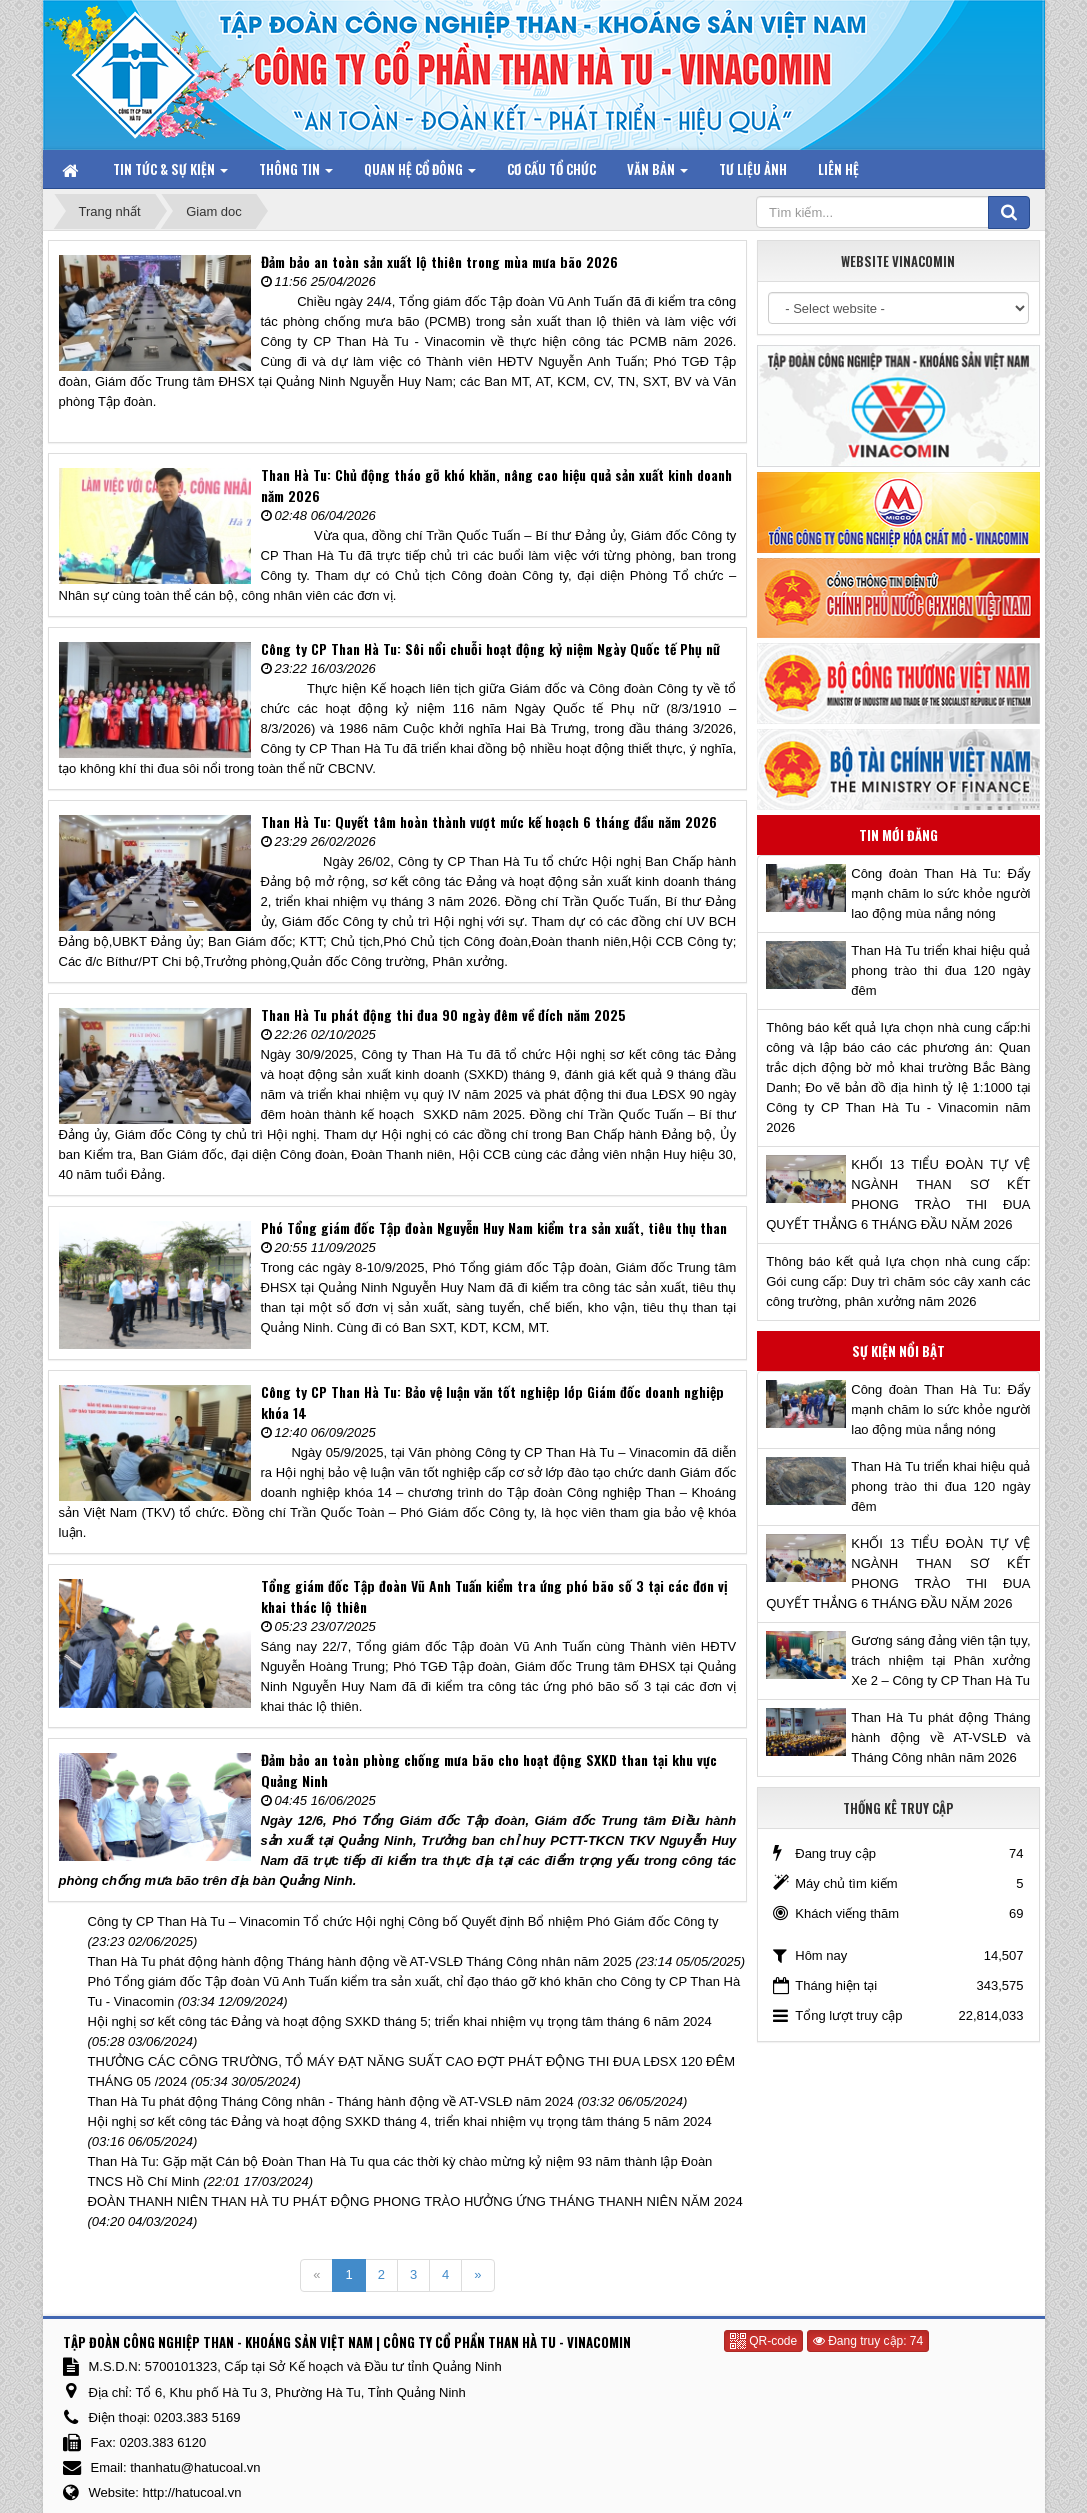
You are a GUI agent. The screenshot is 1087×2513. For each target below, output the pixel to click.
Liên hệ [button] (838, 169)
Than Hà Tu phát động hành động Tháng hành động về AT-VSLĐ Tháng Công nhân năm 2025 (360, 1961)
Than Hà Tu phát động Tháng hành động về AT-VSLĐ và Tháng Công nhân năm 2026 (940, 1737)
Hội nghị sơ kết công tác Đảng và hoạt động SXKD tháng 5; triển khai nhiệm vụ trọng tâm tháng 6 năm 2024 (400, 2021)
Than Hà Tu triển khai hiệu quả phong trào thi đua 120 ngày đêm (940, 970)
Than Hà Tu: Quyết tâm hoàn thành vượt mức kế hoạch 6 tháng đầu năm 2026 (489, 821)
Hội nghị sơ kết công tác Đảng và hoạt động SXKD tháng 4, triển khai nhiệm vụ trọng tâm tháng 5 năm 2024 (400, 2121)
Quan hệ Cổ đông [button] (420, 173)
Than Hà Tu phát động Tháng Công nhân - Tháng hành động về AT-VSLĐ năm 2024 (331, 2101)
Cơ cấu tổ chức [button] (551, 169)
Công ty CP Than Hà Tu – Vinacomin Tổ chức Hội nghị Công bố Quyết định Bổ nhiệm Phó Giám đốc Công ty (403, 1921)
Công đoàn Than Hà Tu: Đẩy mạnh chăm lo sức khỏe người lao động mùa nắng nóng (940, 893)
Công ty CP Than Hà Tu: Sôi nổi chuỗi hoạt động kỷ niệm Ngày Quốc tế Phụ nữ (490, 648)
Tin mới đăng (898, 835)
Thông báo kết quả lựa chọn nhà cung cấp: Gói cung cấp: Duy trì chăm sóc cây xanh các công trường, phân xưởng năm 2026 (898, 1281)
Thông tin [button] (296, 173)
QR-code (763, 2341)
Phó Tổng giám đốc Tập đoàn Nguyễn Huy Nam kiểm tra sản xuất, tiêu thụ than (494, 1227)
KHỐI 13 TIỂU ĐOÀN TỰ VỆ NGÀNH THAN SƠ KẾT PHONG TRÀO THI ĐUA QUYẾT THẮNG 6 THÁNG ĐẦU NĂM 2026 (898, 1194)
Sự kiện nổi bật (898, 1351)
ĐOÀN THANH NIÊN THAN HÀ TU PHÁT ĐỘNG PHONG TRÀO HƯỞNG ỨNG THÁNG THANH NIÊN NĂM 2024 (415, 2201)
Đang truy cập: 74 (868, 2341)
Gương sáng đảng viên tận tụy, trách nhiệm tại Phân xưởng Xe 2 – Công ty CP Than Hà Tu (940, 1660)
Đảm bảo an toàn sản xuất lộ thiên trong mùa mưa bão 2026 (439, 261)
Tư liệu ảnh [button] (753, 169)
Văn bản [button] (657, 173)
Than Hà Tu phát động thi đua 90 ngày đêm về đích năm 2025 (443, 1014)
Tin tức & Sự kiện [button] (170, 173)
